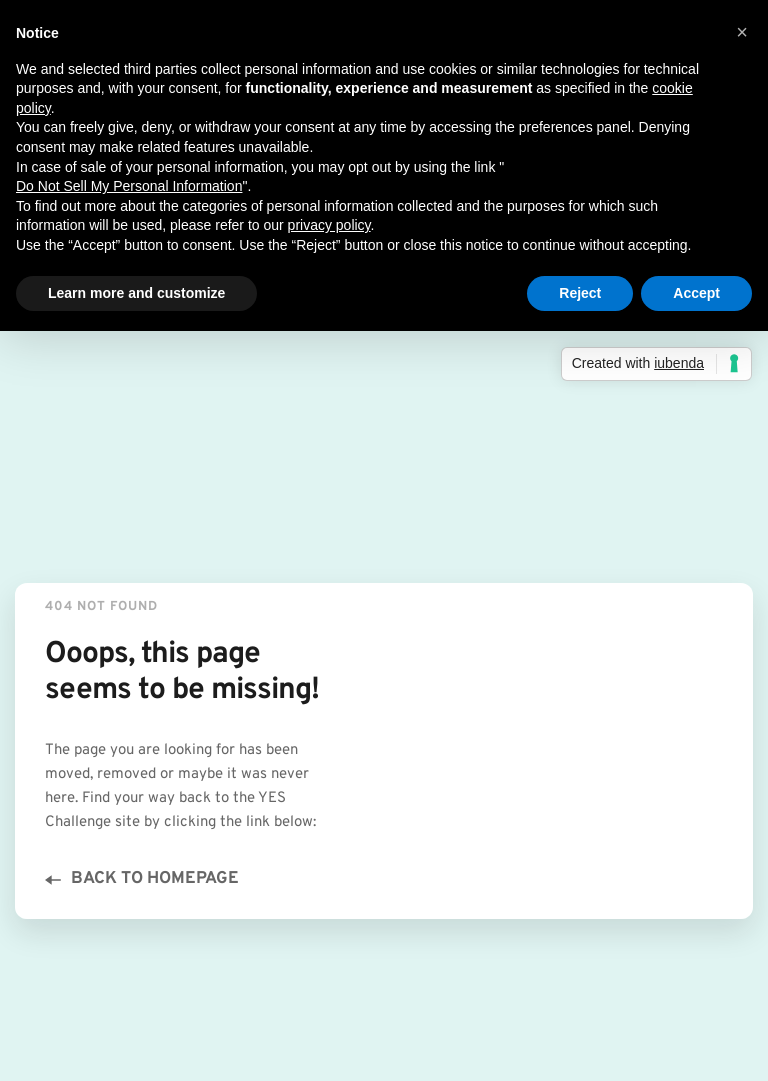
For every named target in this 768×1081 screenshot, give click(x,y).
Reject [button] (580, 293)
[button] (742, 32)
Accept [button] (696, 293)
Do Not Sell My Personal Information (129, 186)
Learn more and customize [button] (136, 293)
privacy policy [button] (329, 225)
